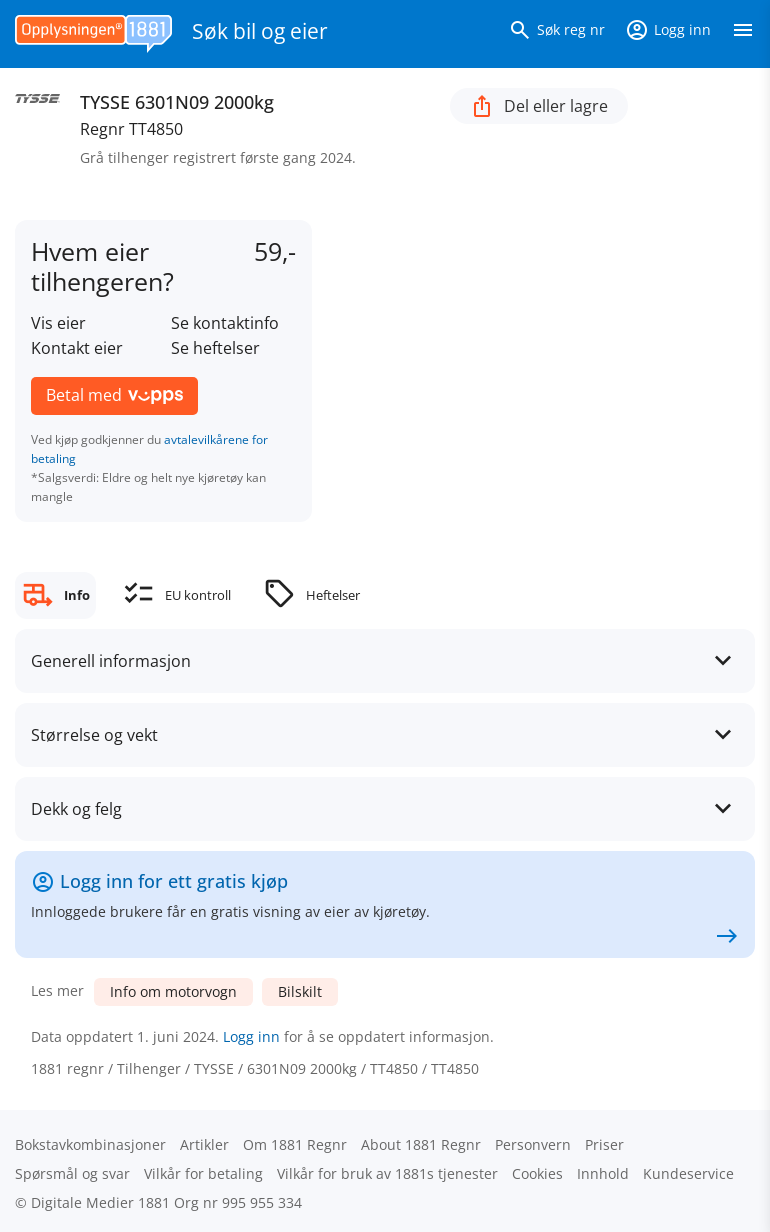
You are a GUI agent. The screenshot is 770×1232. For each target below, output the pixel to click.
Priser (604, 1144)
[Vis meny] (743, 34)
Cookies (537, 1173)
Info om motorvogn (173, 991)
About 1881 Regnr (421, 1144)
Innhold (603, 1173)
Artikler (204, 1144)
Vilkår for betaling (203, 1173)
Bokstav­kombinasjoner (90, 1144)
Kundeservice (688, 1173)
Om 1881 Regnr (295, 1144)
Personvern (533, 1144)
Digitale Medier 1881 (100, 1202)
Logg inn (251, 1036)
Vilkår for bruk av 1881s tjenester (387, 1173)
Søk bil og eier (260, 31)
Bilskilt (300, 991)
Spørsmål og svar (72, 1173)
